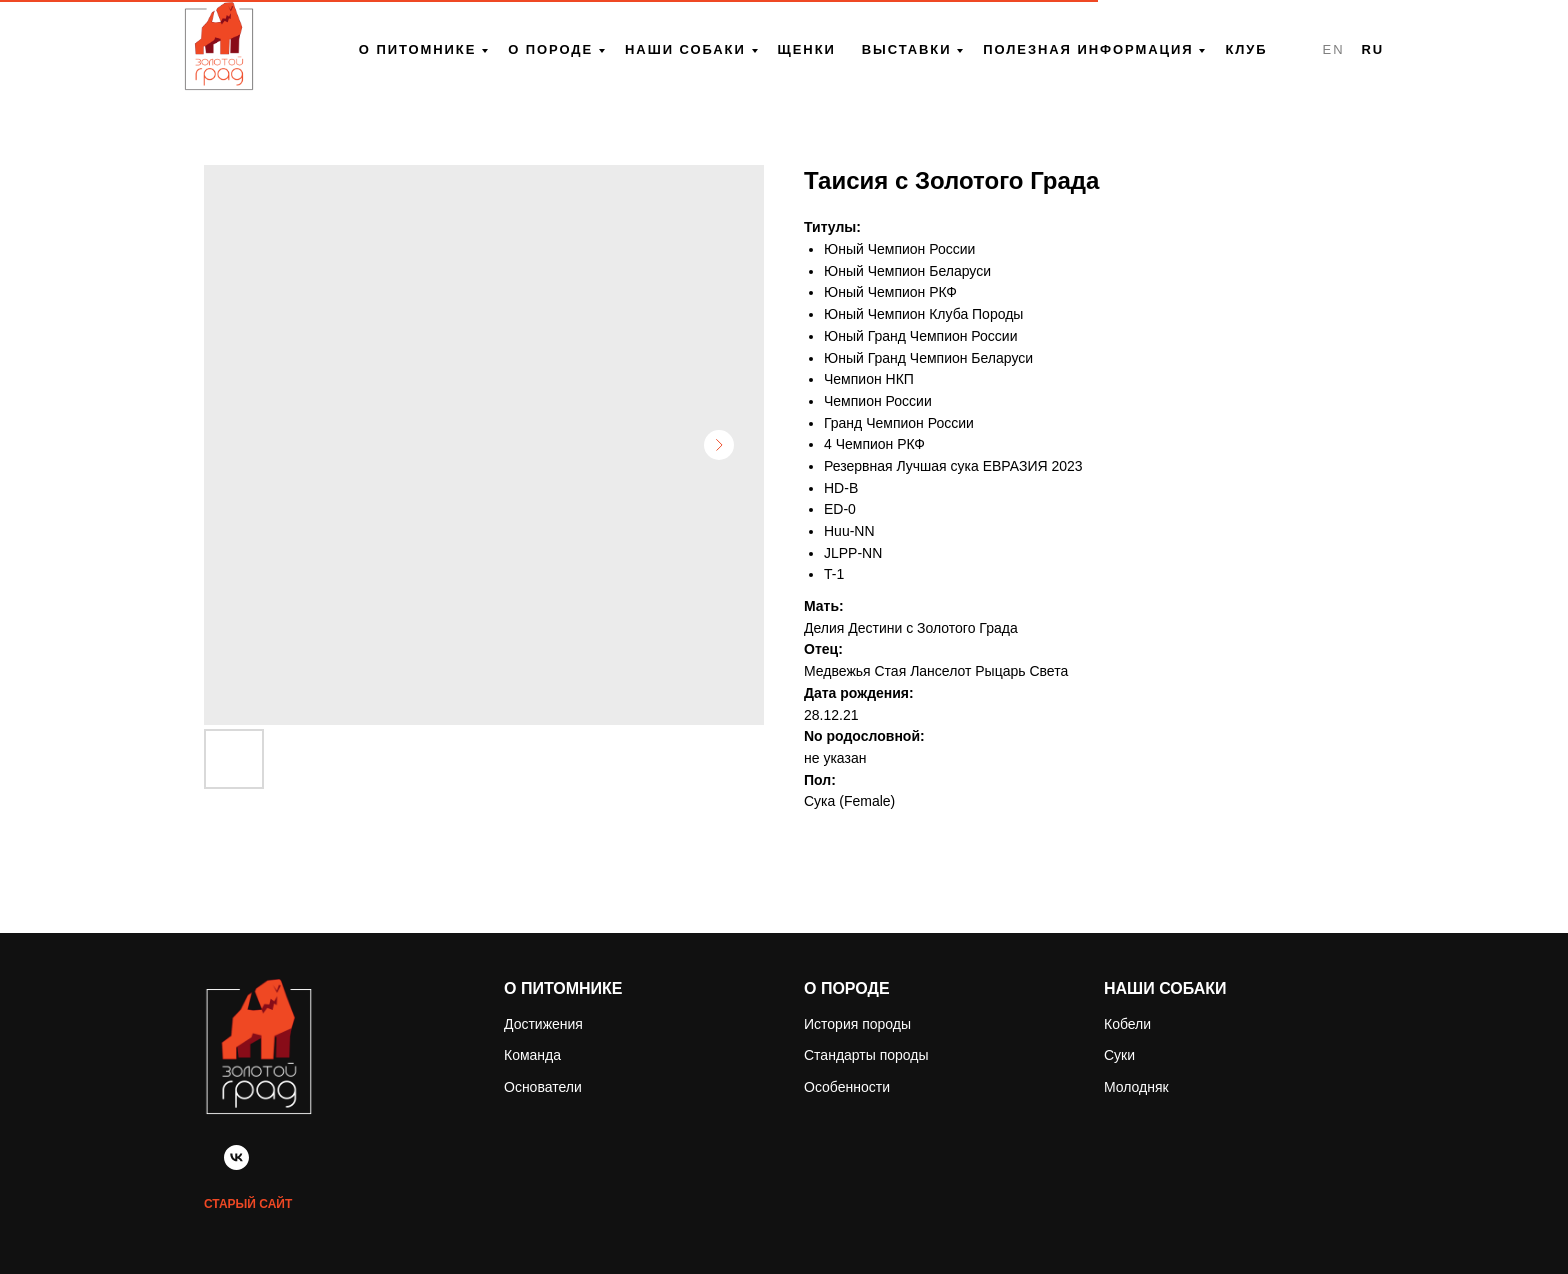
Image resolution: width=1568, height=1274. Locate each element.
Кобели (1127, 1024)
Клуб (1246, 49)
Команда (532, 1055)
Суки (1119, 1055)
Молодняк (1136, 1087)
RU (1372, 49)
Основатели (543, 1087)
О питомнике (417, 49)
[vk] (236, 1164)
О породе (550, 49)
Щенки (807, 49)
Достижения (543, 1024)
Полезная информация (1088, 49)
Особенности (847, 1087)
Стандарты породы (866, 1055)
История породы (857, 1024)
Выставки (907, 49)
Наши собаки (685, 49)
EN (1334, 49)
